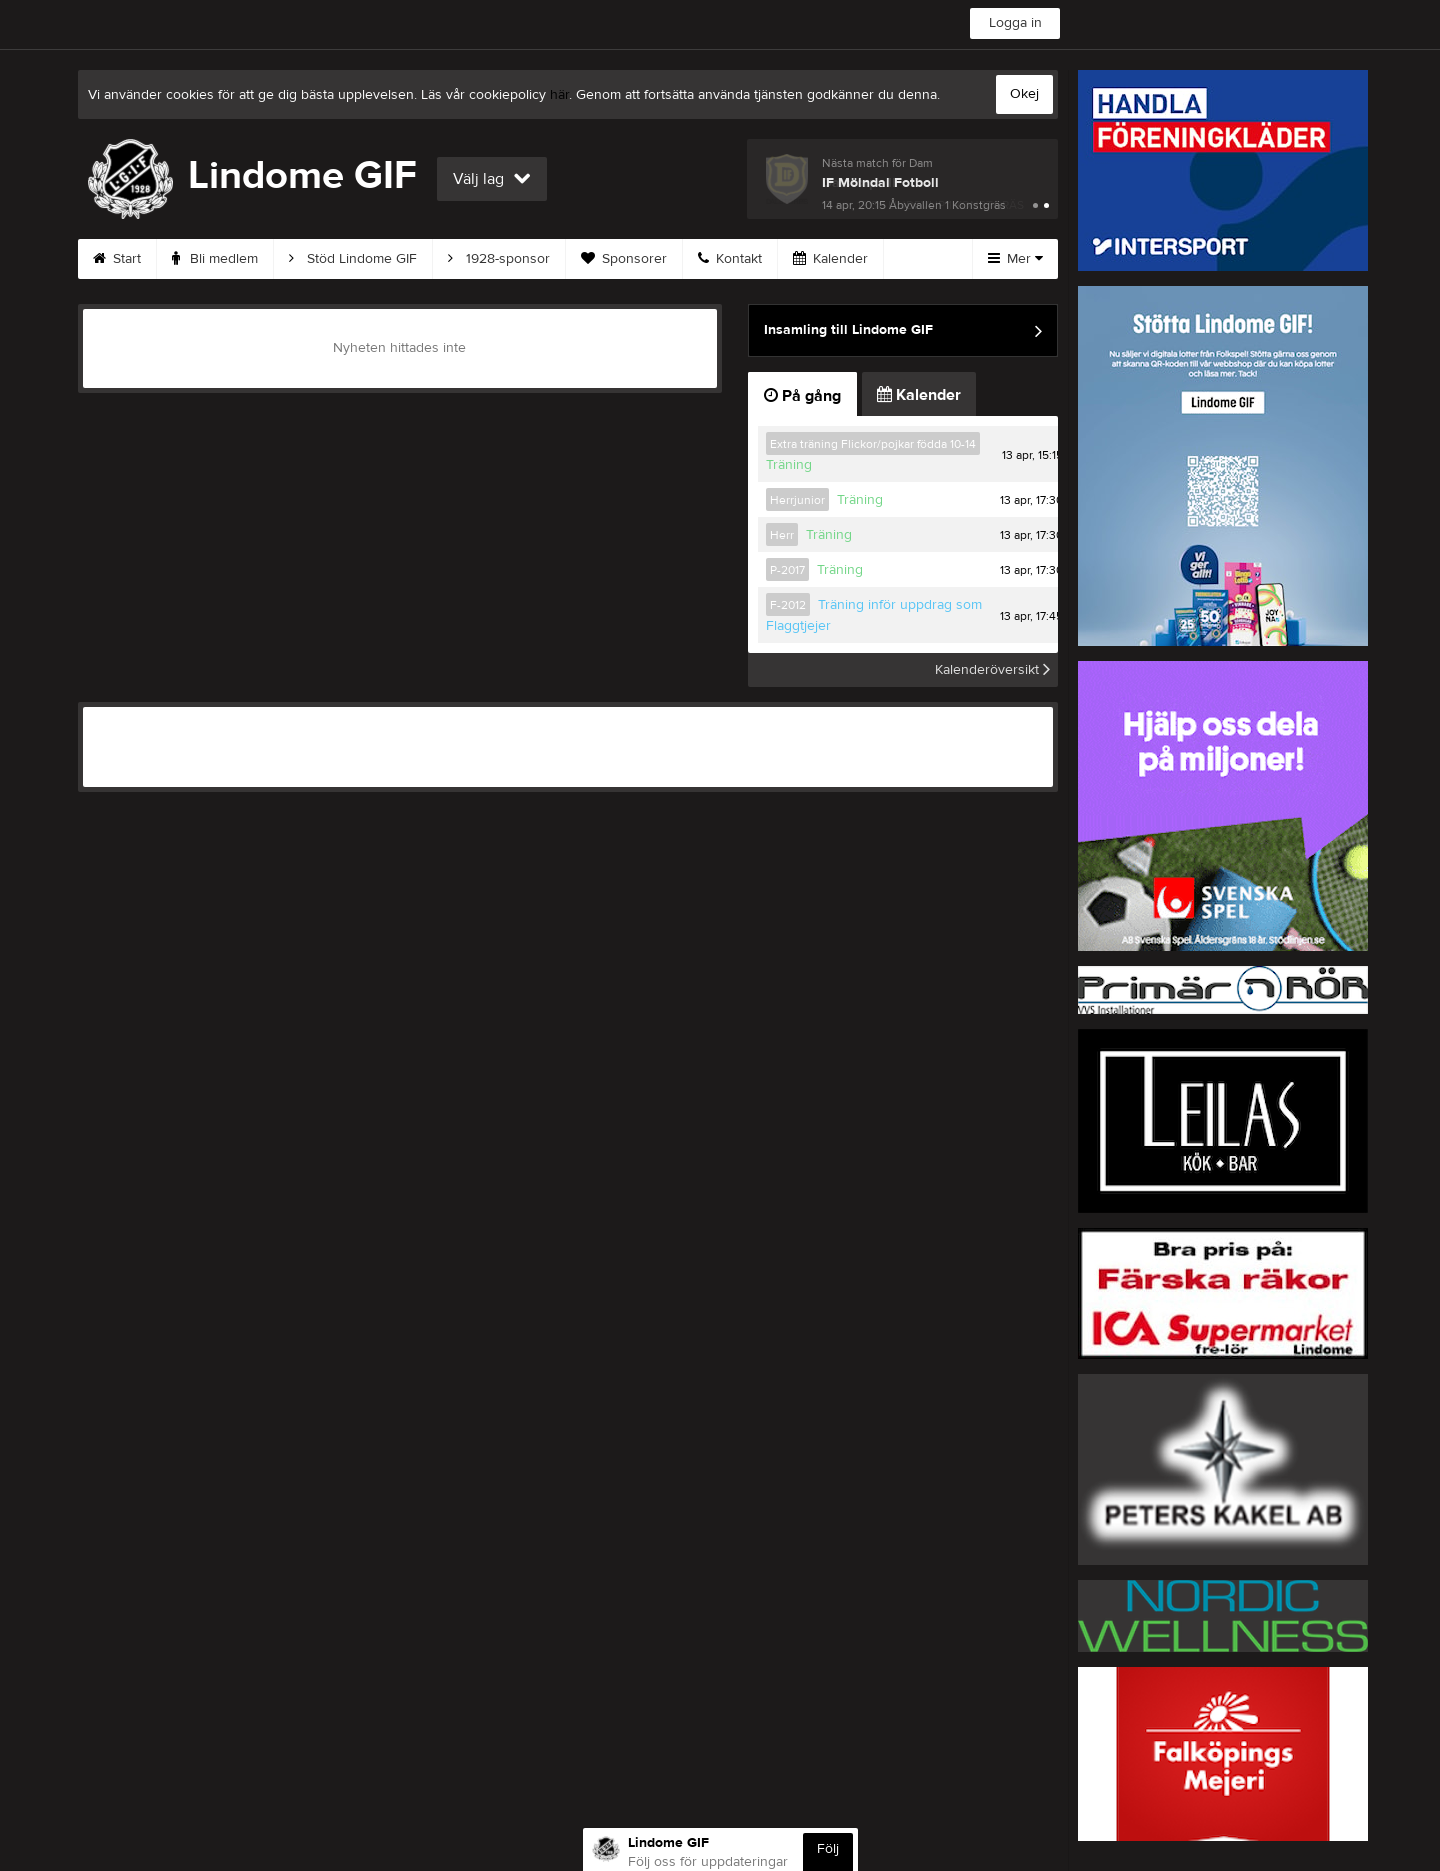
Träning (789, 465)
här (559, 95)
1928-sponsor (499, 259)
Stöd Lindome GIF (353, 259)
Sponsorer (624, 259)
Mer (1015, 259)
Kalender (830, 259)
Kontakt (730, 259)
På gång (802, 396)
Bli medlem (215, 259)
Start (117, 259)
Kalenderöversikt (992, 670)
